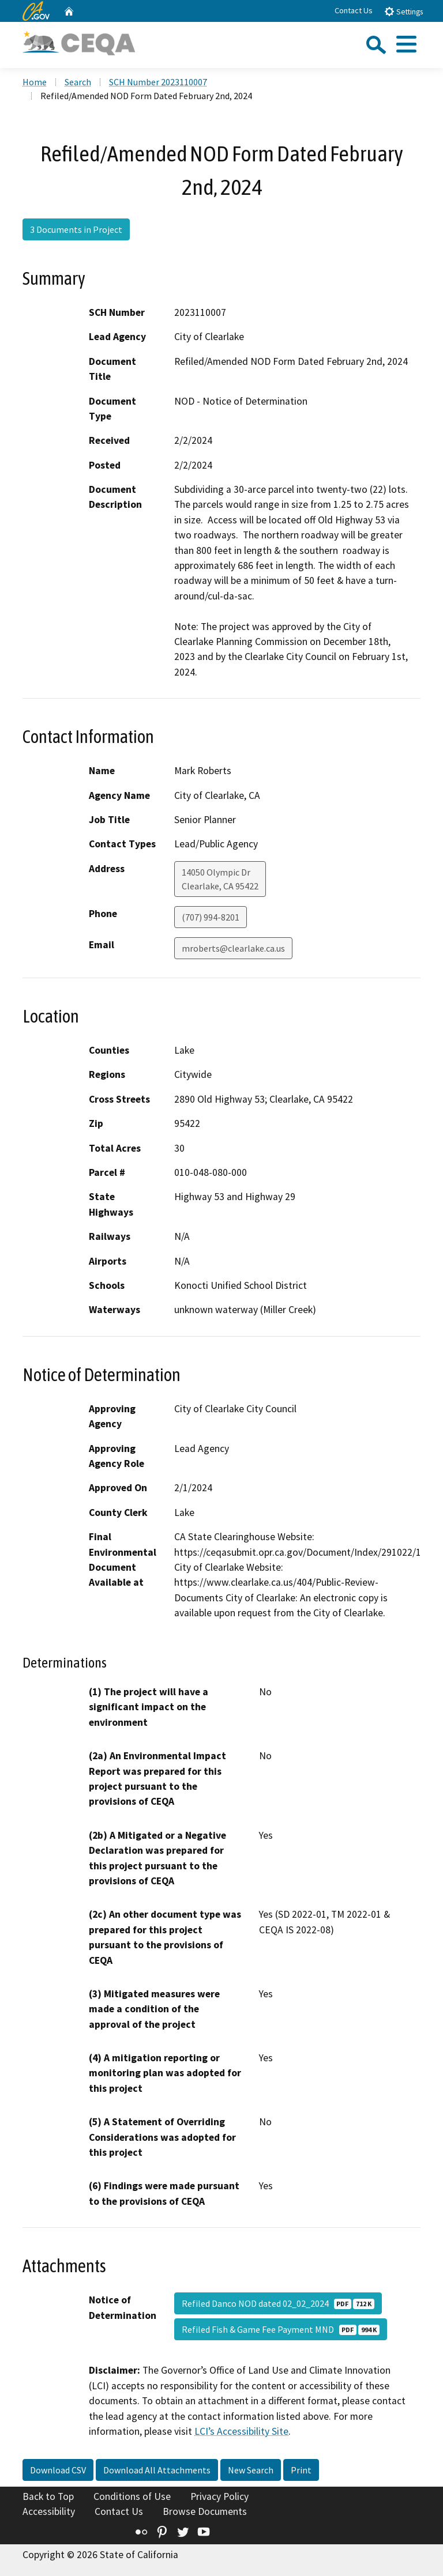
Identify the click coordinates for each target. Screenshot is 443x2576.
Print (301, 2470)
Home (34, 82)
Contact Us (354, 10)
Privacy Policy (219, 2496)
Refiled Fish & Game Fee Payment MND (281, 2329)
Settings (403, 11)
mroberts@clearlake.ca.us (233, 948)
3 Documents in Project (76, 229)
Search (78, 82)
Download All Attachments (157, 2470)
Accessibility (48, 2511)
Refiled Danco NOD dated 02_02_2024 (278, 2303)
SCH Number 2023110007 (158, 82)
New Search (250, 2470)
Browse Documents (205, 2511)
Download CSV (58, 2470)
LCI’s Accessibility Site (241, 2431)
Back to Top (48, 2496)
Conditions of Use (132, 2496)
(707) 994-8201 (210, 917)
